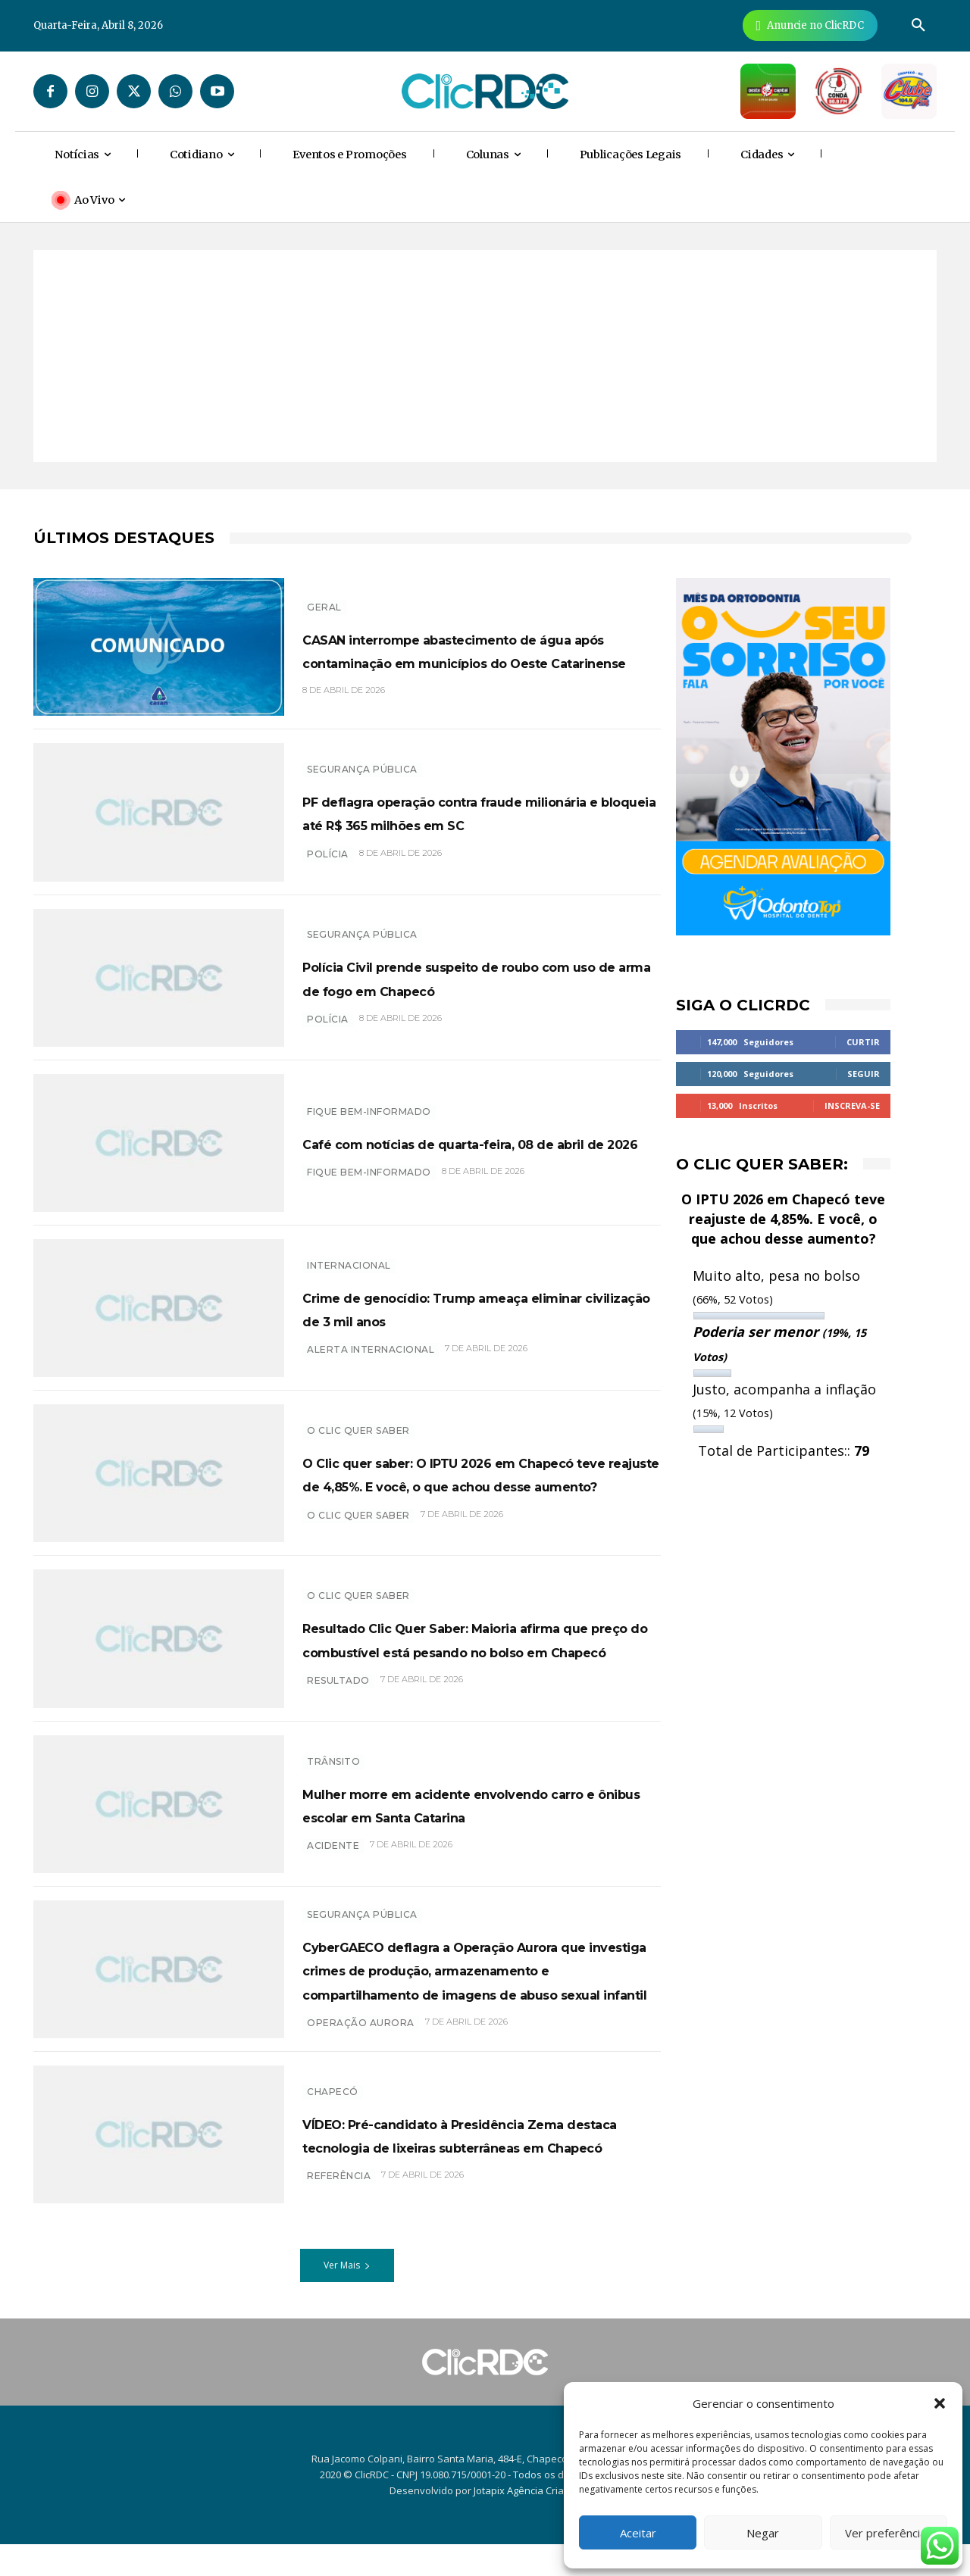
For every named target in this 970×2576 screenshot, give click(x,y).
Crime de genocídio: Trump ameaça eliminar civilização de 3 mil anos (480, 1307)
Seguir (863, 1073)
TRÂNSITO (333, 1749)
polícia (328, 865)
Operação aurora (361, 2062)
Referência (339, 2219)
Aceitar (638, 2532)
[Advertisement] (485, 356)
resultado (338, 1691)
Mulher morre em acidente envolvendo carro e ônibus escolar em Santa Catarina (474, 1803)
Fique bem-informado (369, 1100)
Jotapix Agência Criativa (527, 2522)
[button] (939, 2403)
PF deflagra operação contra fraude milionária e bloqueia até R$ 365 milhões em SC (479, 812)
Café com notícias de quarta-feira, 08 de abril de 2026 (471, 1142)
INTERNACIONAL (349, 1253)
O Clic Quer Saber (358, 1419)
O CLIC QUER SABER (358, 1526)
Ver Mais (347, 2296)
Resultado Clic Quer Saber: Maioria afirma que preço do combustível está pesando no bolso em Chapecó (480, 1638)
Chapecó (332, 2111)
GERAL (324, 595)
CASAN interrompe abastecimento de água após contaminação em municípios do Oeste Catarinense (476, 649)
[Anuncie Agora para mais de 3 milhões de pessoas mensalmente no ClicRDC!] (810, 25)
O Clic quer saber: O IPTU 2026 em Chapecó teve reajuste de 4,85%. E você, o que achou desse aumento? (479, 1473)
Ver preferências (888, 2532)
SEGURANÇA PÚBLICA (362, 757)
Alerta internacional (370, 1361)
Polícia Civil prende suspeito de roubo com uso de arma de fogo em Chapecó (481, 977)
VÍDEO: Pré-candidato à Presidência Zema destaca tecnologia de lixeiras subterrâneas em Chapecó (479, 2165)
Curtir (863, 1042)
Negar (762, 2532)
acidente (333, 1857)
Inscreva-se (852, 1105)
